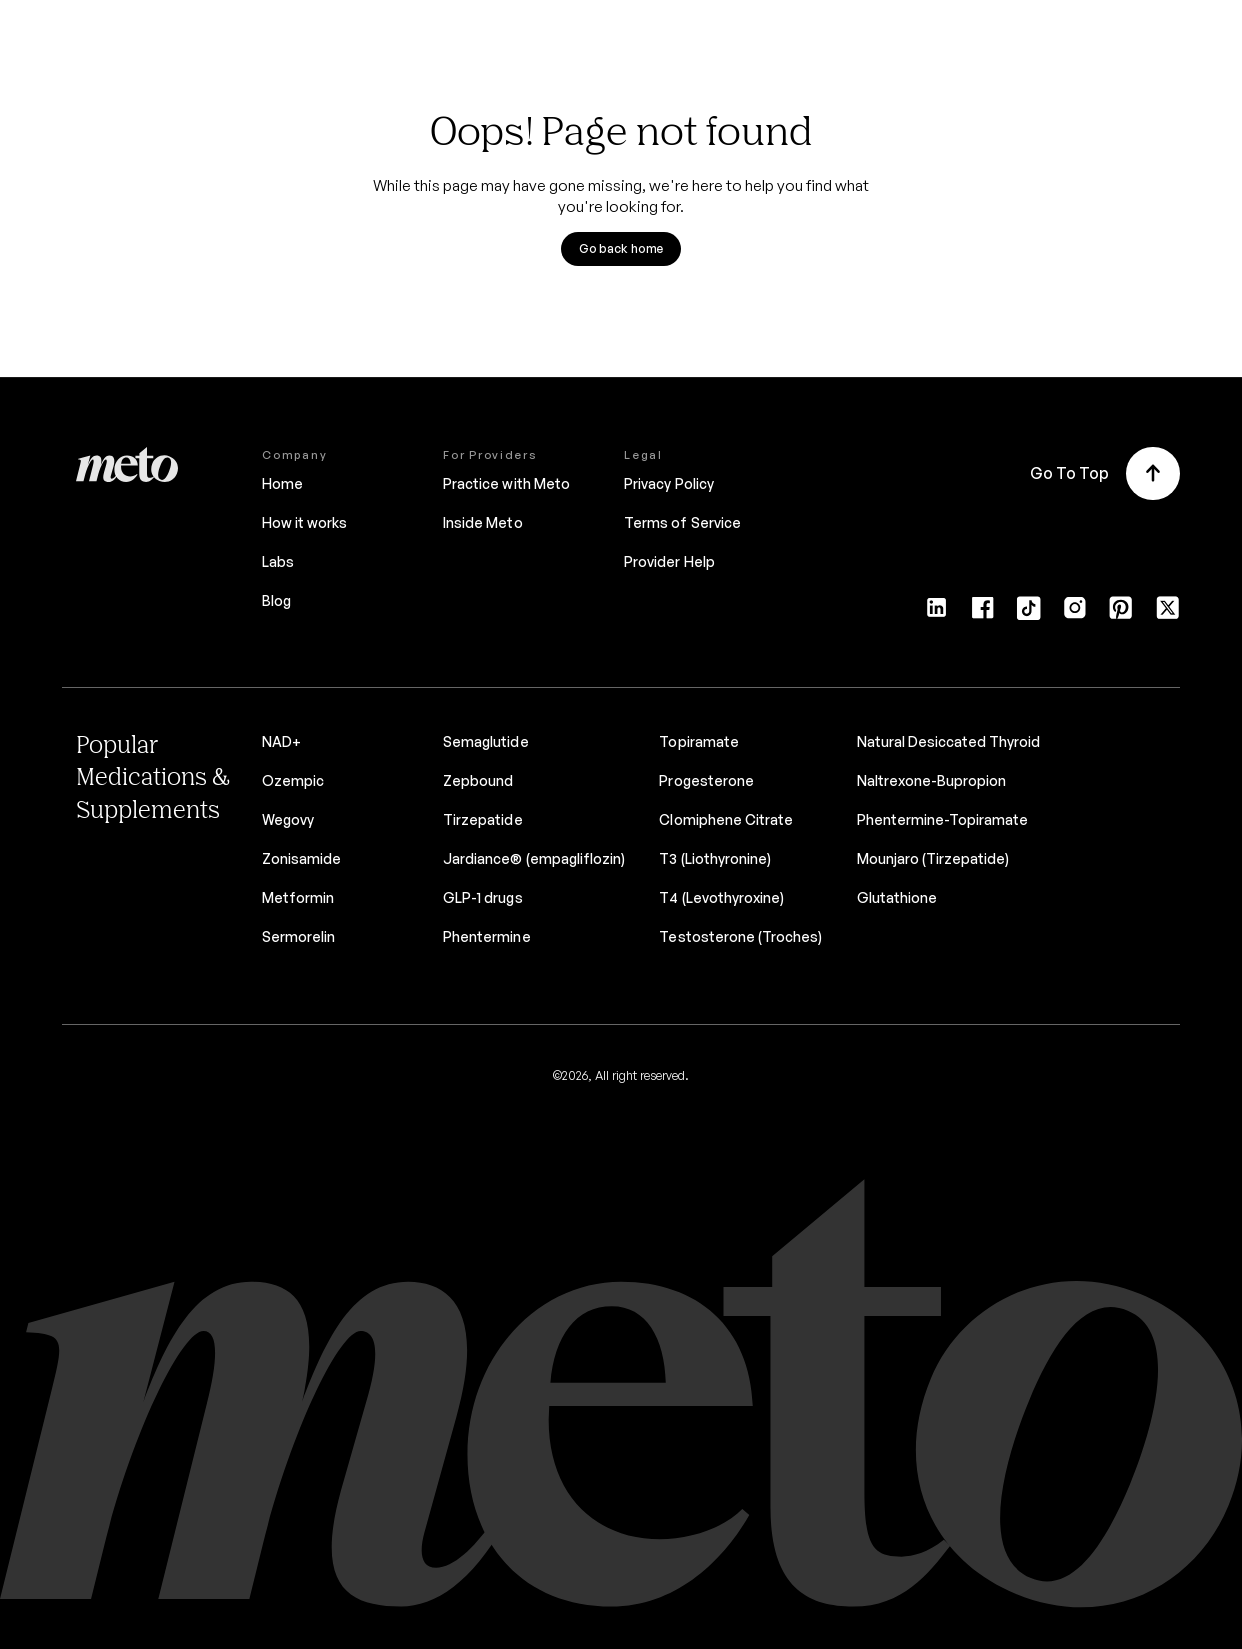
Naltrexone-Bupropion (932, 780)
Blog (276, 600)
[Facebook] (982, 614)
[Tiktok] (1028, 614)
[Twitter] (1167, 614)
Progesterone (706, 780)
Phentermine (486, 936)
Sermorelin (298, 936)
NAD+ (281, 741)
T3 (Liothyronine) (714, 858)
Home (282, 483)
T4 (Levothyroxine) (721, 897)
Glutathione (897, 897)
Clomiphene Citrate (726, 819)
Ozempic (293, 780)
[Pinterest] (1120, 614)
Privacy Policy (668, 483)
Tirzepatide (482, 819)
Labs (278, 561)
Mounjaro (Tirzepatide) (933, 858)
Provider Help (669, 561)
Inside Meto (482, 522)
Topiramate (698, 741)
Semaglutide (485, 741)
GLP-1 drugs (482, 897)
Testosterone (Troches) (740, 936)
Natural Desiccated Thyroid (949, 741)
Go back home (621, 248)
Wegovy (288, 819)
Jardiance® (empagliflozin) (534, 858)
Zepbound (478, 780)
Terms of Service (682, 522)
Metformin (298, 897)
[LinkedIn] (936, 614)
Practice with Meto (506, 483)
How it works (304, 522)
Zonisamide (301, 858)
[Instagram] (1074, 614)
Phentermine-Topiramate (943, 819)
